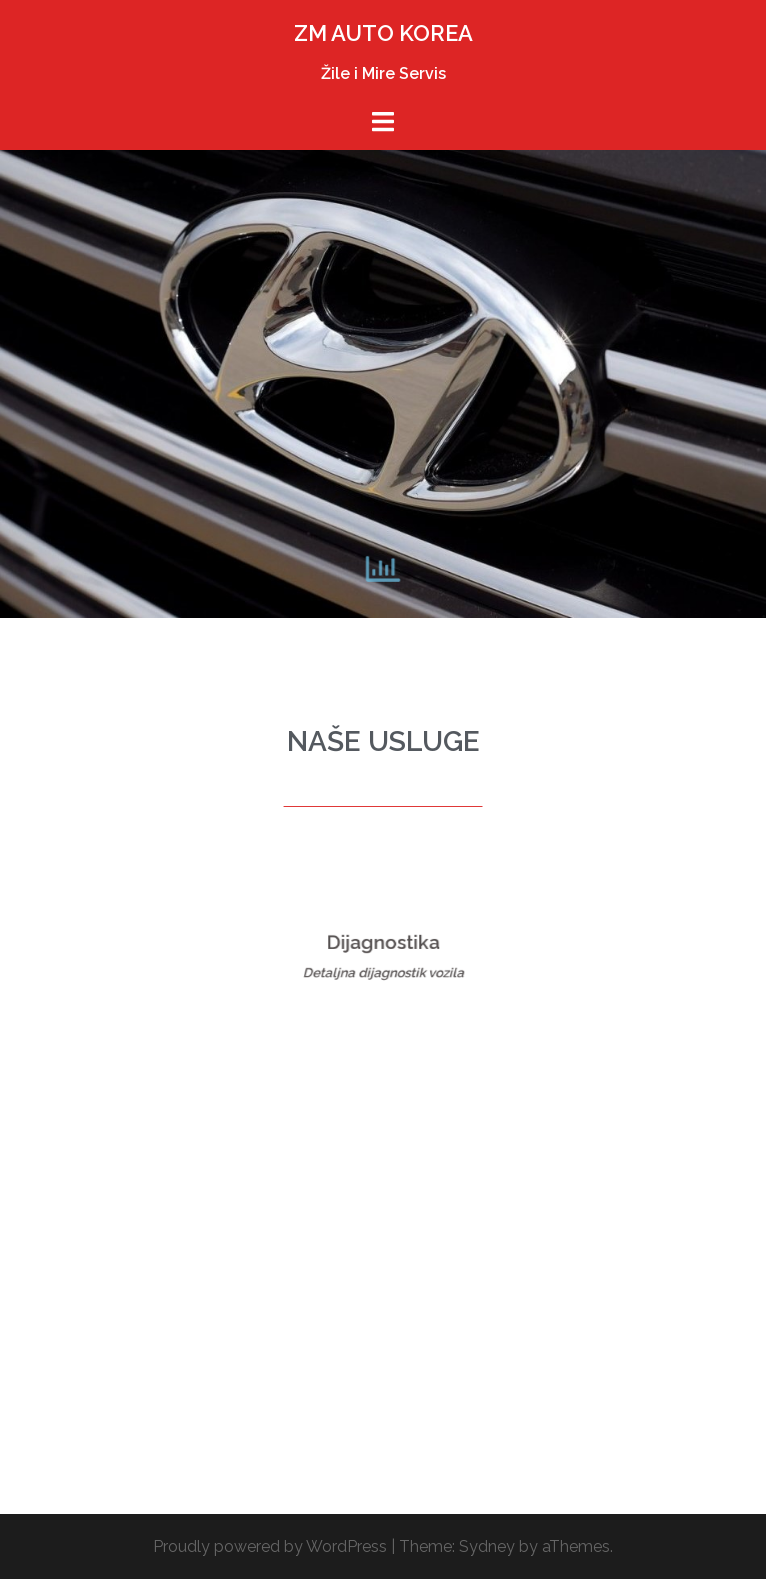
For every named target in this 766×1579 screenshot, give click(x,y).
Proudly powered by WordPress (270, 1546)
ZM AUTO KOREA (383, 33)
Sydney (487, 1546)
